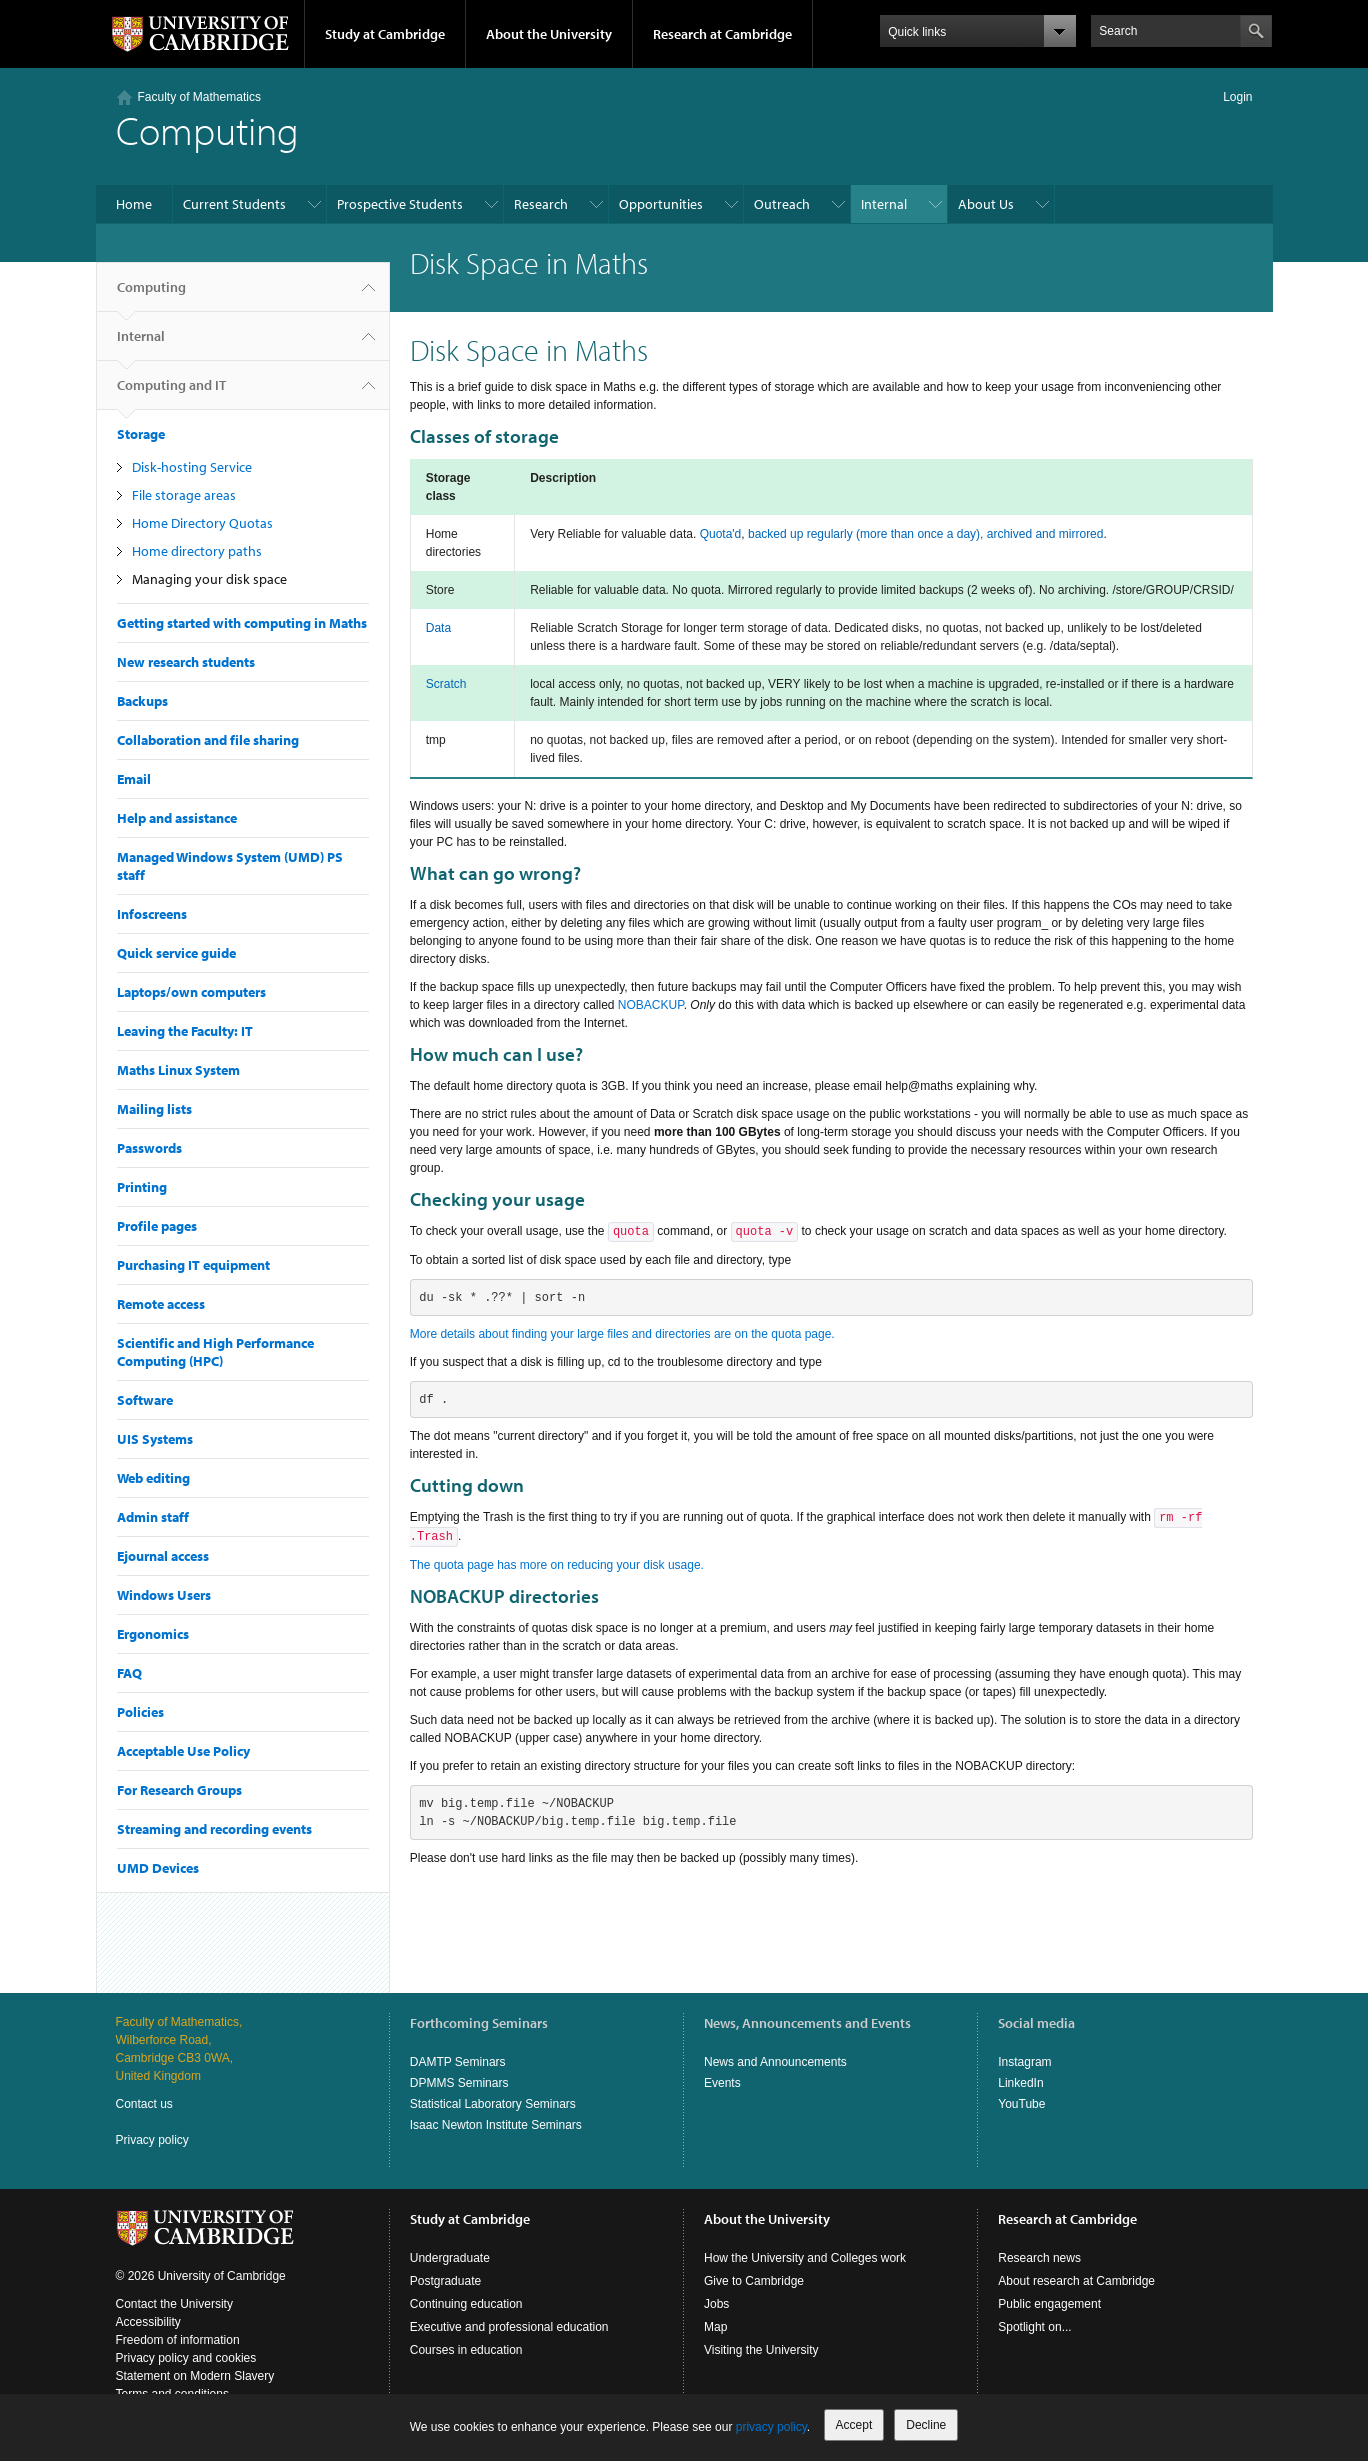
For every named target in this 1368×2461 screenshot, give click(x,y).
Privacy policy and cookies (186, 2358)
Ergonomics (153, 1634)
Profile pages (157, 1226)
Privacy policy (152, 2140)
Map (715, 2327)
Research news (1039, 2258)
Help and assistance (177, 818)
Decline (926, 2425)
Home (134, 204)
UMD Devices (158, 1868)
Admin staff (153, 1517)
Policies (140, 1712)
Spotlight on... (1034, 2327)
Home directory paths (197, 551)
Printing (142, 1187)
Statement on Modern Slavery (195, 2376)
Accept (854, 2425)
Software (145, 1400)
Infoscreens (152, 914)
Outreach (782, 204)
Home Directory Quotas (202, 523)
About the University (549, 34)
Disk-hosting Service (192, 467)
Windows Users (164, 1595)
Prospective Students (400, 204)
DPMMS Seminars (459, 2083)
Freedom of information (178, 2340)
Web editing (153, 1478)
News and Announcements (775, 2062)
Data (438, 628)
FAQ (129, 1673)
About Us (986, 204)
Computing (151, 295)
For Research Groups (179, 1790)
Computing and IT (171, 393)
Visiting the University (761, 2350)
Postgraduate (445, 2281)
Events (722, 2083)
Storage (141, 434)
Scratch (446, 684)
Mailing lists (154, 1109)
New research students (186, 662)
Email (134, 779)
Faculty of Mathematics (199, 97)
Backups (142, 701)
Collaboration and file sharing (208, 740)
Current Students (234, 204)
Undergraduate (450, 2258)
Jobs (716, 2304)
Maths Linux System (178, 1070)
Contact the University (174, 2304)
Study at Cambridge (385, 34)
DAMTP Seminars (458, 2062)
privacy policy (771, 2427)
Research (541, 204)
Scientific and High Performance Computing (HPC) (215, 1352)
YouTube (1021, 2104)
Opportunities (661, 204)
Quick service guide (176, 953)
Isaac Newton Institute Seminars (496, 2125)
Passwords (149, 1148)
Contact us (144, 2104)
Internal (884, 204)
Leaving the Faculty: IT (185, 1031)
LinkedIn (1020, 2083)
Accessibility (148, 2322)
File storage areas (184, 495)
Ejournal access (163, 1556)
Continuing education (466, 2304)
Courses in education (466, 2350)
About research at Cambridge (1076, 2281)
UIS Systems (155, 1439)
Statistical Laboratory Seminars (493, 2104)
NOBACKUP (651, 1005)
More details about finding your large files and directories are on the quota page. (622, 1334)
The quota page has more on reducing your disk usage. (557, 1565)
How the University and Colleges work (805, 2258)
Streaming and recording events (214, 1829)
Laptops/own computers (191, 992)
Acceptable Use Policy (183, 1751)
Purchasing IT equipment (193, 1265)
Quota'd (721, 534)
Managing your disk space (209, 579)
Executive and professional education (509, 2327)
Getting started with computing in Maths (242, 623)
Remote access (161, 1304)
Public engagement (1049, 2304)
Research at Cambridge (722, 34)
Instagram (1024, 2062)
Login (1237, 97)
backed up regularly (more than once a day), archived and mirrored (926, 534)
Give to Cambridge (754, 2281)
